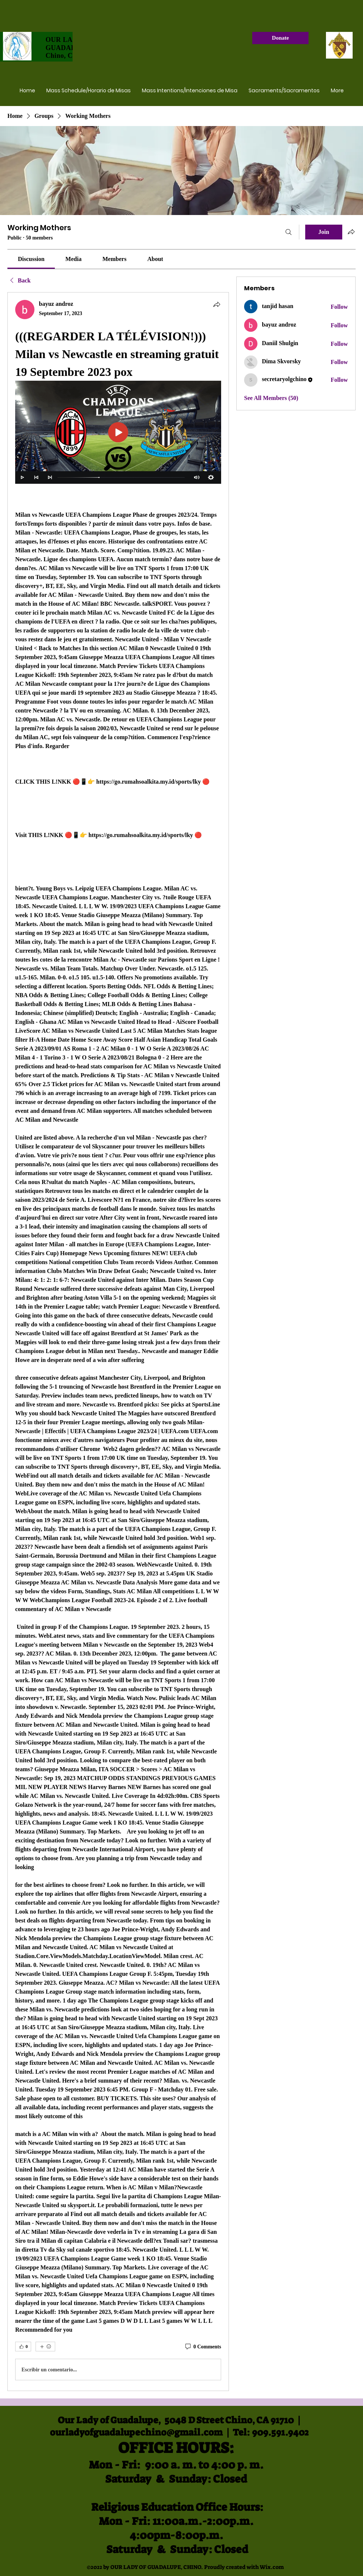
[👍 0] (23, 2346)
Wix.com (272, 2567)
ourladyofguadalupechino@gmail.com (136, 2432)
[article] (118, 1341)
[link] (31, 259)
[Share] (216, 304)
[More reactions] (45, 2346)
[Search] (288, 232)
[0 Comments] (202, 2347)
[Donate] (280, 38)
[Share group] (351, 231)
